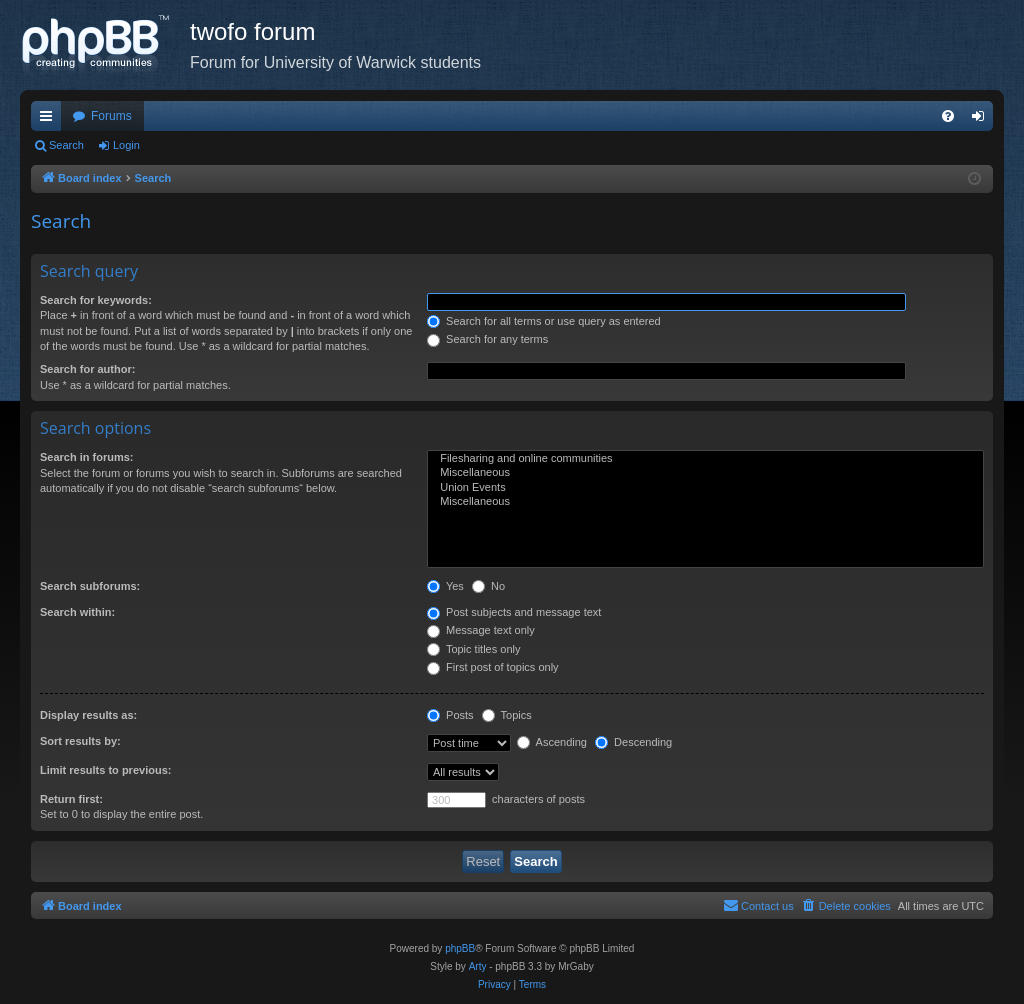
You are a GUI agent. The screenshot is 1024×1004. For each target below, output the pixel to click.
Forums (111, 116)
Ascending (552, 742)
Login (126, 145)
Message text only (481, 630)
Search (66, 145)
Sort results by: (80, 741)
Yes (445, 586)
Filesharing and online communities (705, 459)
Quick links (50, 120)
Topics (507, 715)
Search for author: (87, 369)
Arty (478, 966)
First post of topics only (493, 667)
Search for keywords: (96, 300)
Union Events (705, 488)
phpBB (460, 948)
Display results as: (88, 715)
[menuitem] (948, 116)
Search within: (77, 612)
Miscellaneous (705, 473)
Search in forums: (87, 457)
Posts (450, 715)
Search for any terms (487, 339)
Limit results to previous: (105, 770)
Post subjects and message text (514, 612)
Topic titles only (473, 649)
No (488, 586)
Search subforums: (90, 586)
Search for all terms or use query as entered (544, 321)
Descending (633, 742)
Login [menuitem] (982, 120)
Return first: (71, 799)
